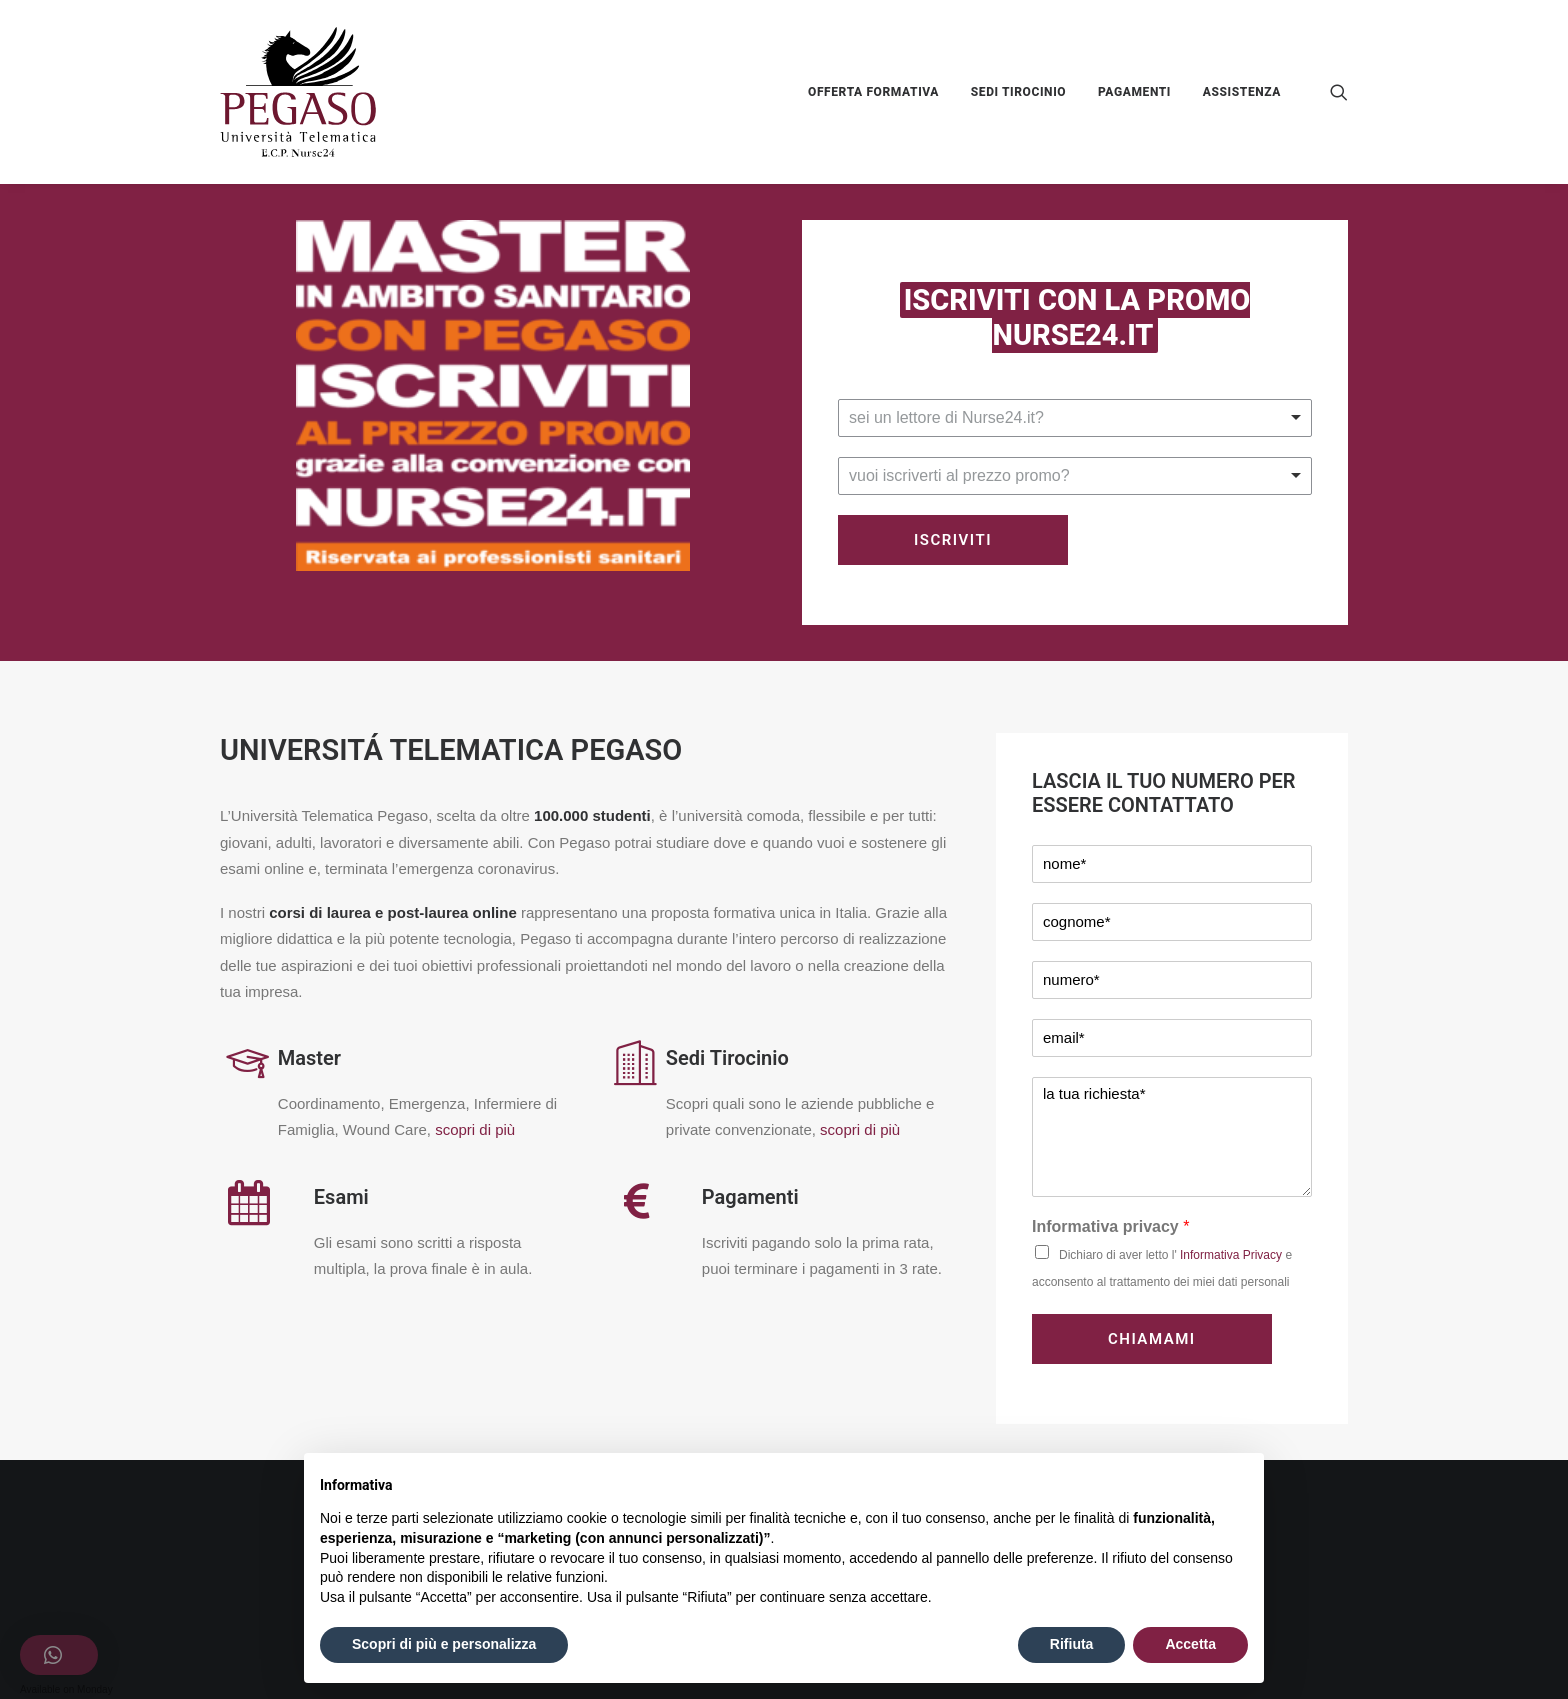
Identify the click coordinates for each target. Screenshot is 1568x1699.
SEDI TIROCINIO (1018, 92)
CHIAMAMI (1152, 1339)
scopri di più (475, 1129)
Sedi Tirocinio (727, 1058)
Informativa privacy (1110, 1226)
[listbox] (1075, 418)
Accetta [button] (1190, 1644)
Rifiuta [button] (1072, 1644)
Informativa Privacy (1231, 1255)
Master (309, 1058)
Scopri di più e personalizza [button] (444, 1644)
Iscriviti (953, 540)
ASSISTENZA (1242, 92)
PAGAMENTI (1134, 92)
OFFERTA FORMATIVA (873, 92)
